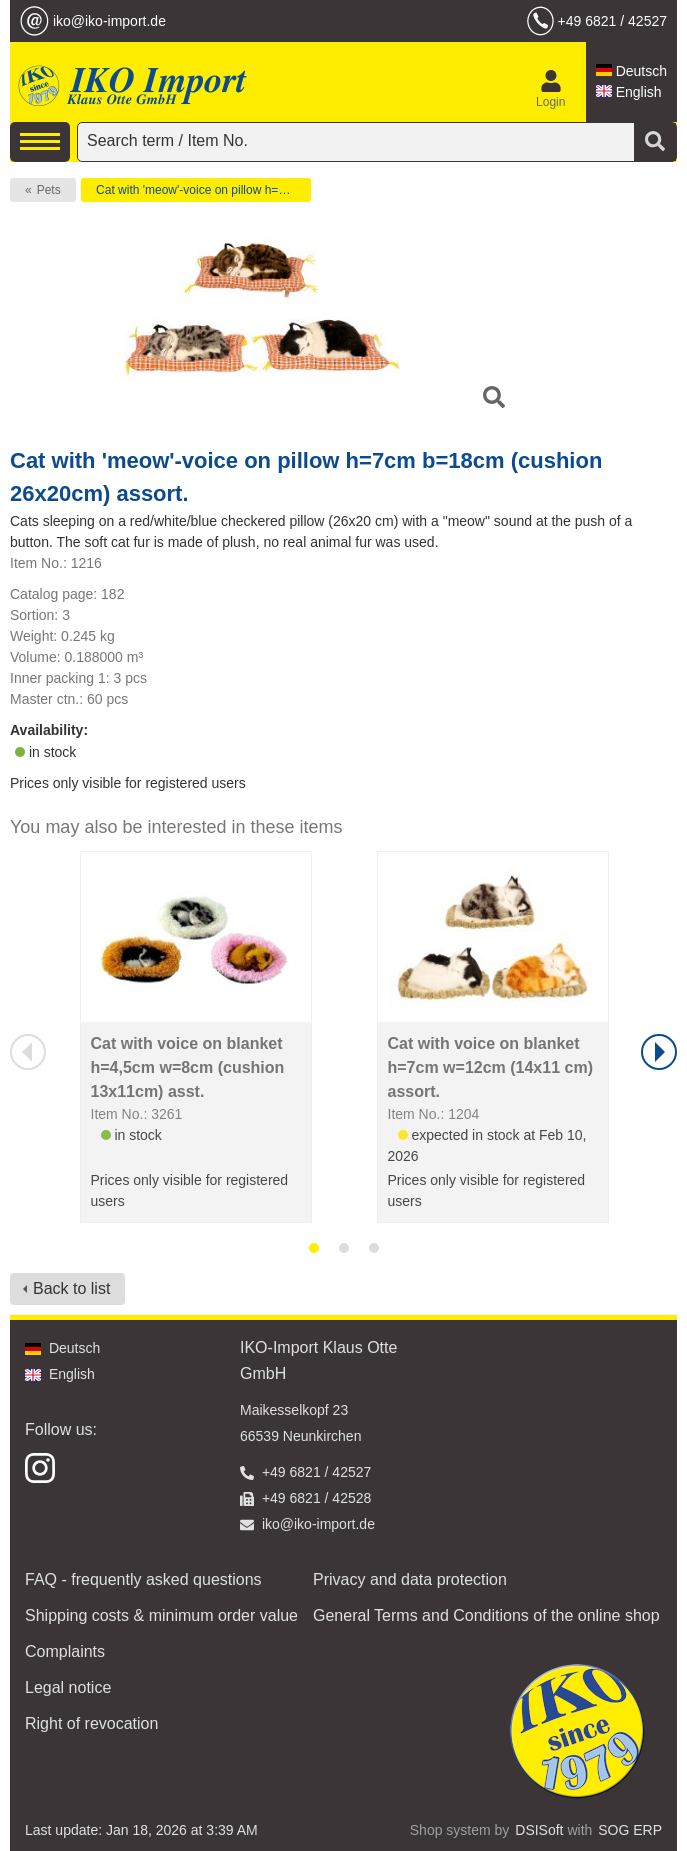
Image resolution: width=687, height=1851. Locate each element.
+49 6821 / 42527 (612, 21)
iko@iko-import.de (109, 21)
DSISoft (539, 1830)
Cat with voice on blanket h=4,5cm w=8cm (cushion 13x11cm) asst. (188, 1067)
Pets (49, 190)
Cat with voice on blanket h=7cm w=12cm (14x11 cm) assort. (490, 1067)
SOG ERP (630, 1830)
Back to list (71, 1288)
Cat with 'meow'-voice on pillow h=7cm (198, 190)
